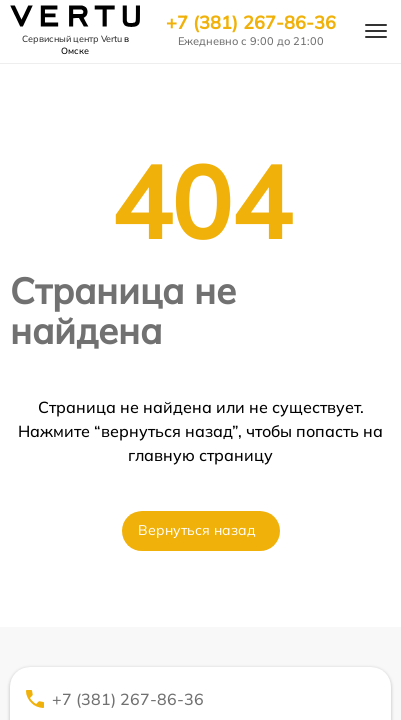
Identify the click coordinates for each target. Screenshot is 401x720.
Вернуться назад (197, 530)
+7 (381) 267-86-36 (251, 23)
